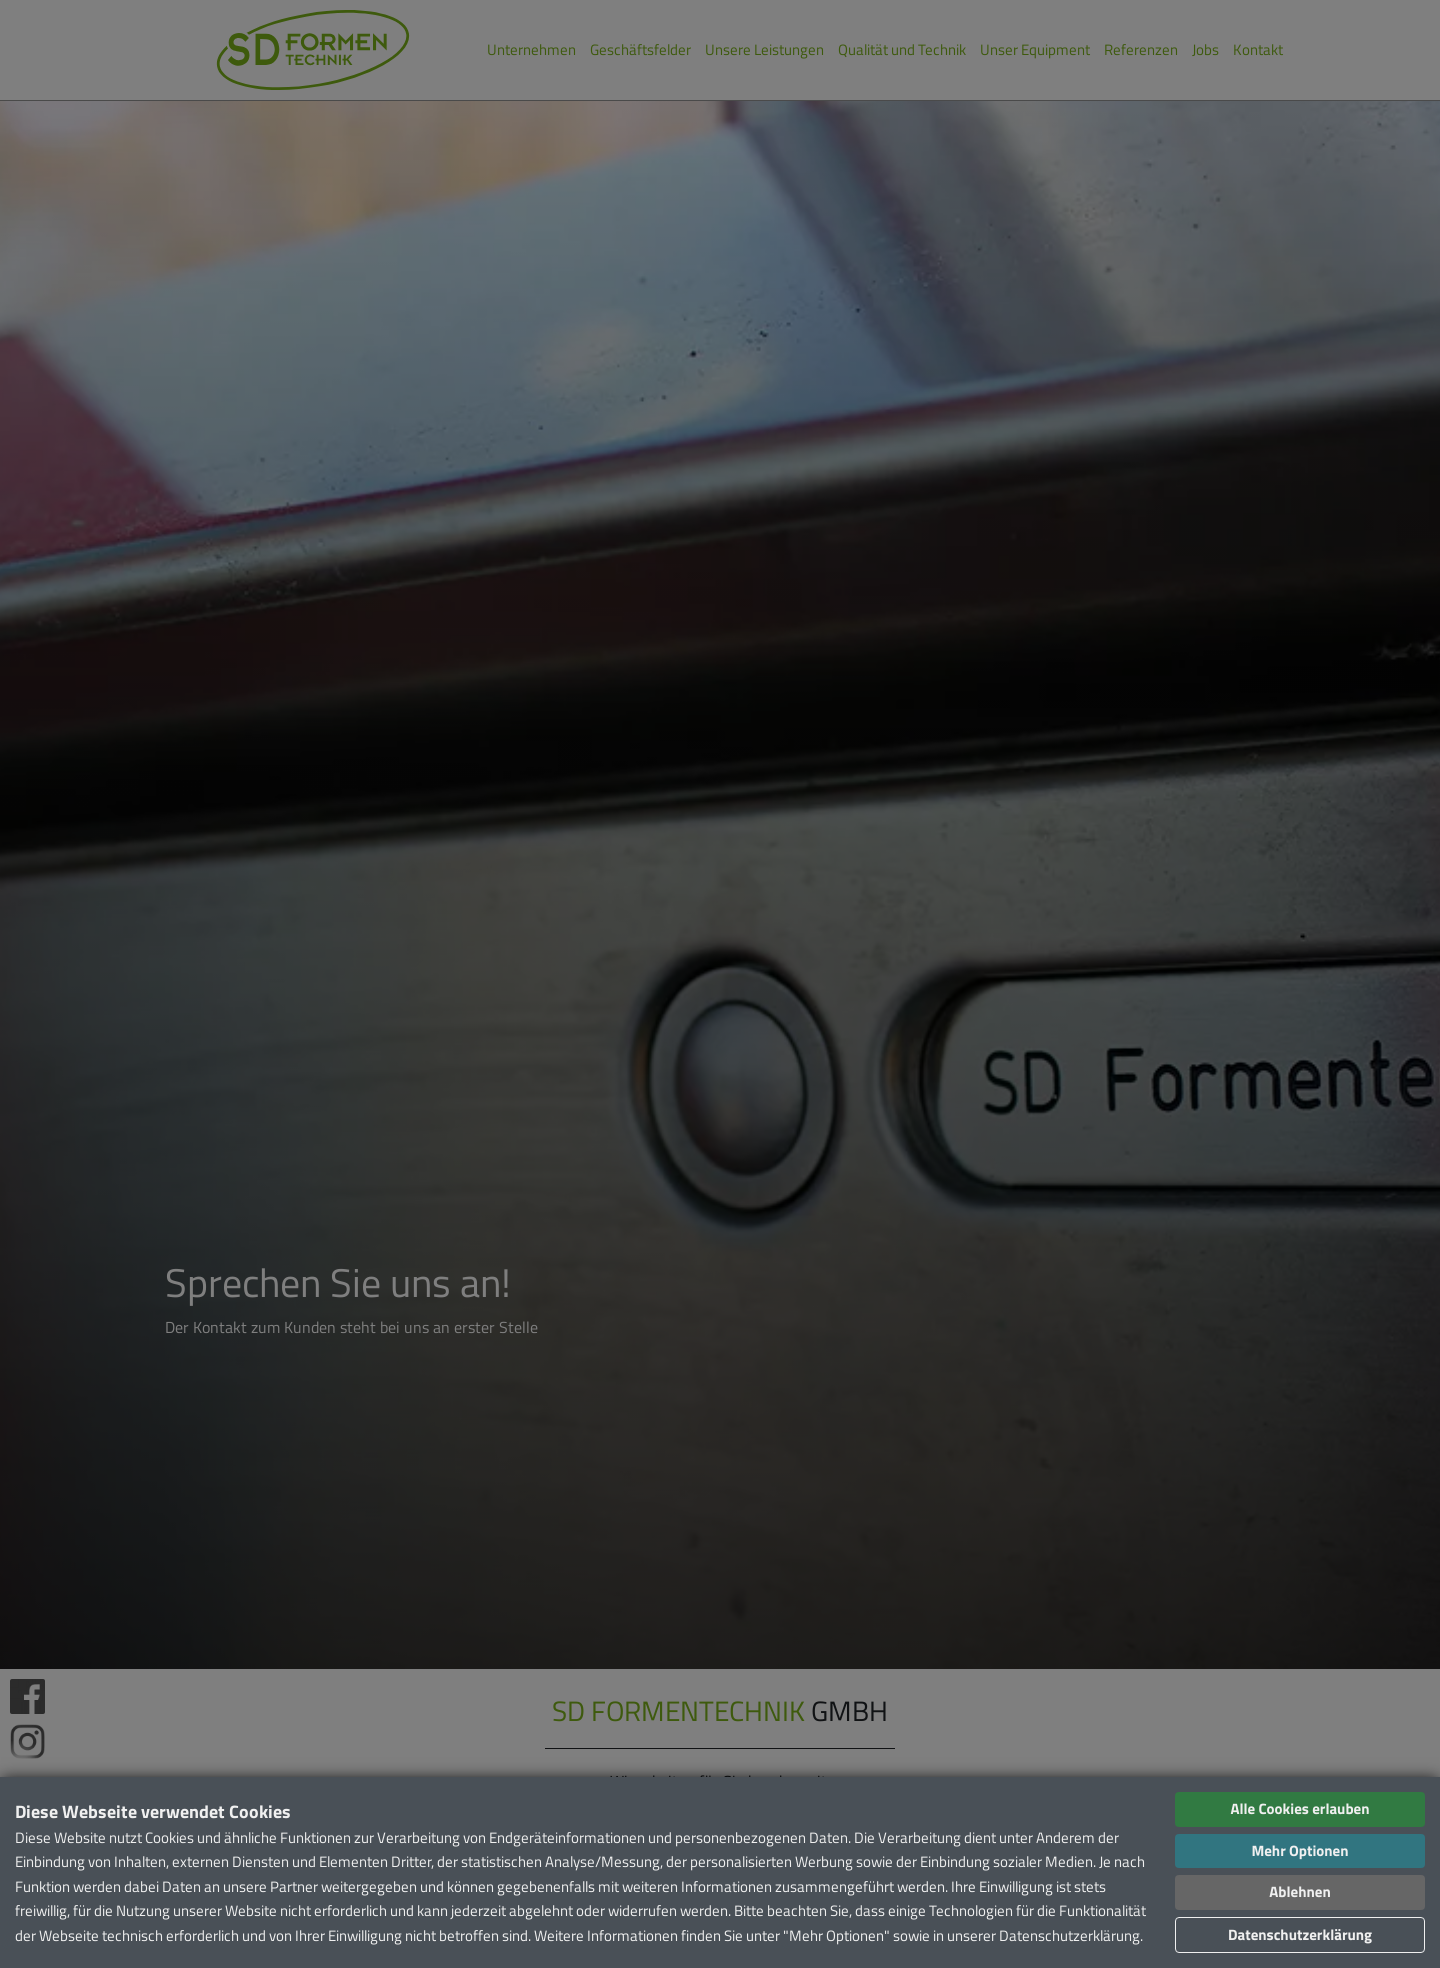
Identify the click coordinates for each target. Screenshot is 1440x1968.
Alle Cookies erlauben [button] (1299, 1808)
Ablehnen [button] (1299, 1891)
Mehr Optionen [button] (1299, 1850)
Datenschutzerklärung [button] (1300, 1934)
